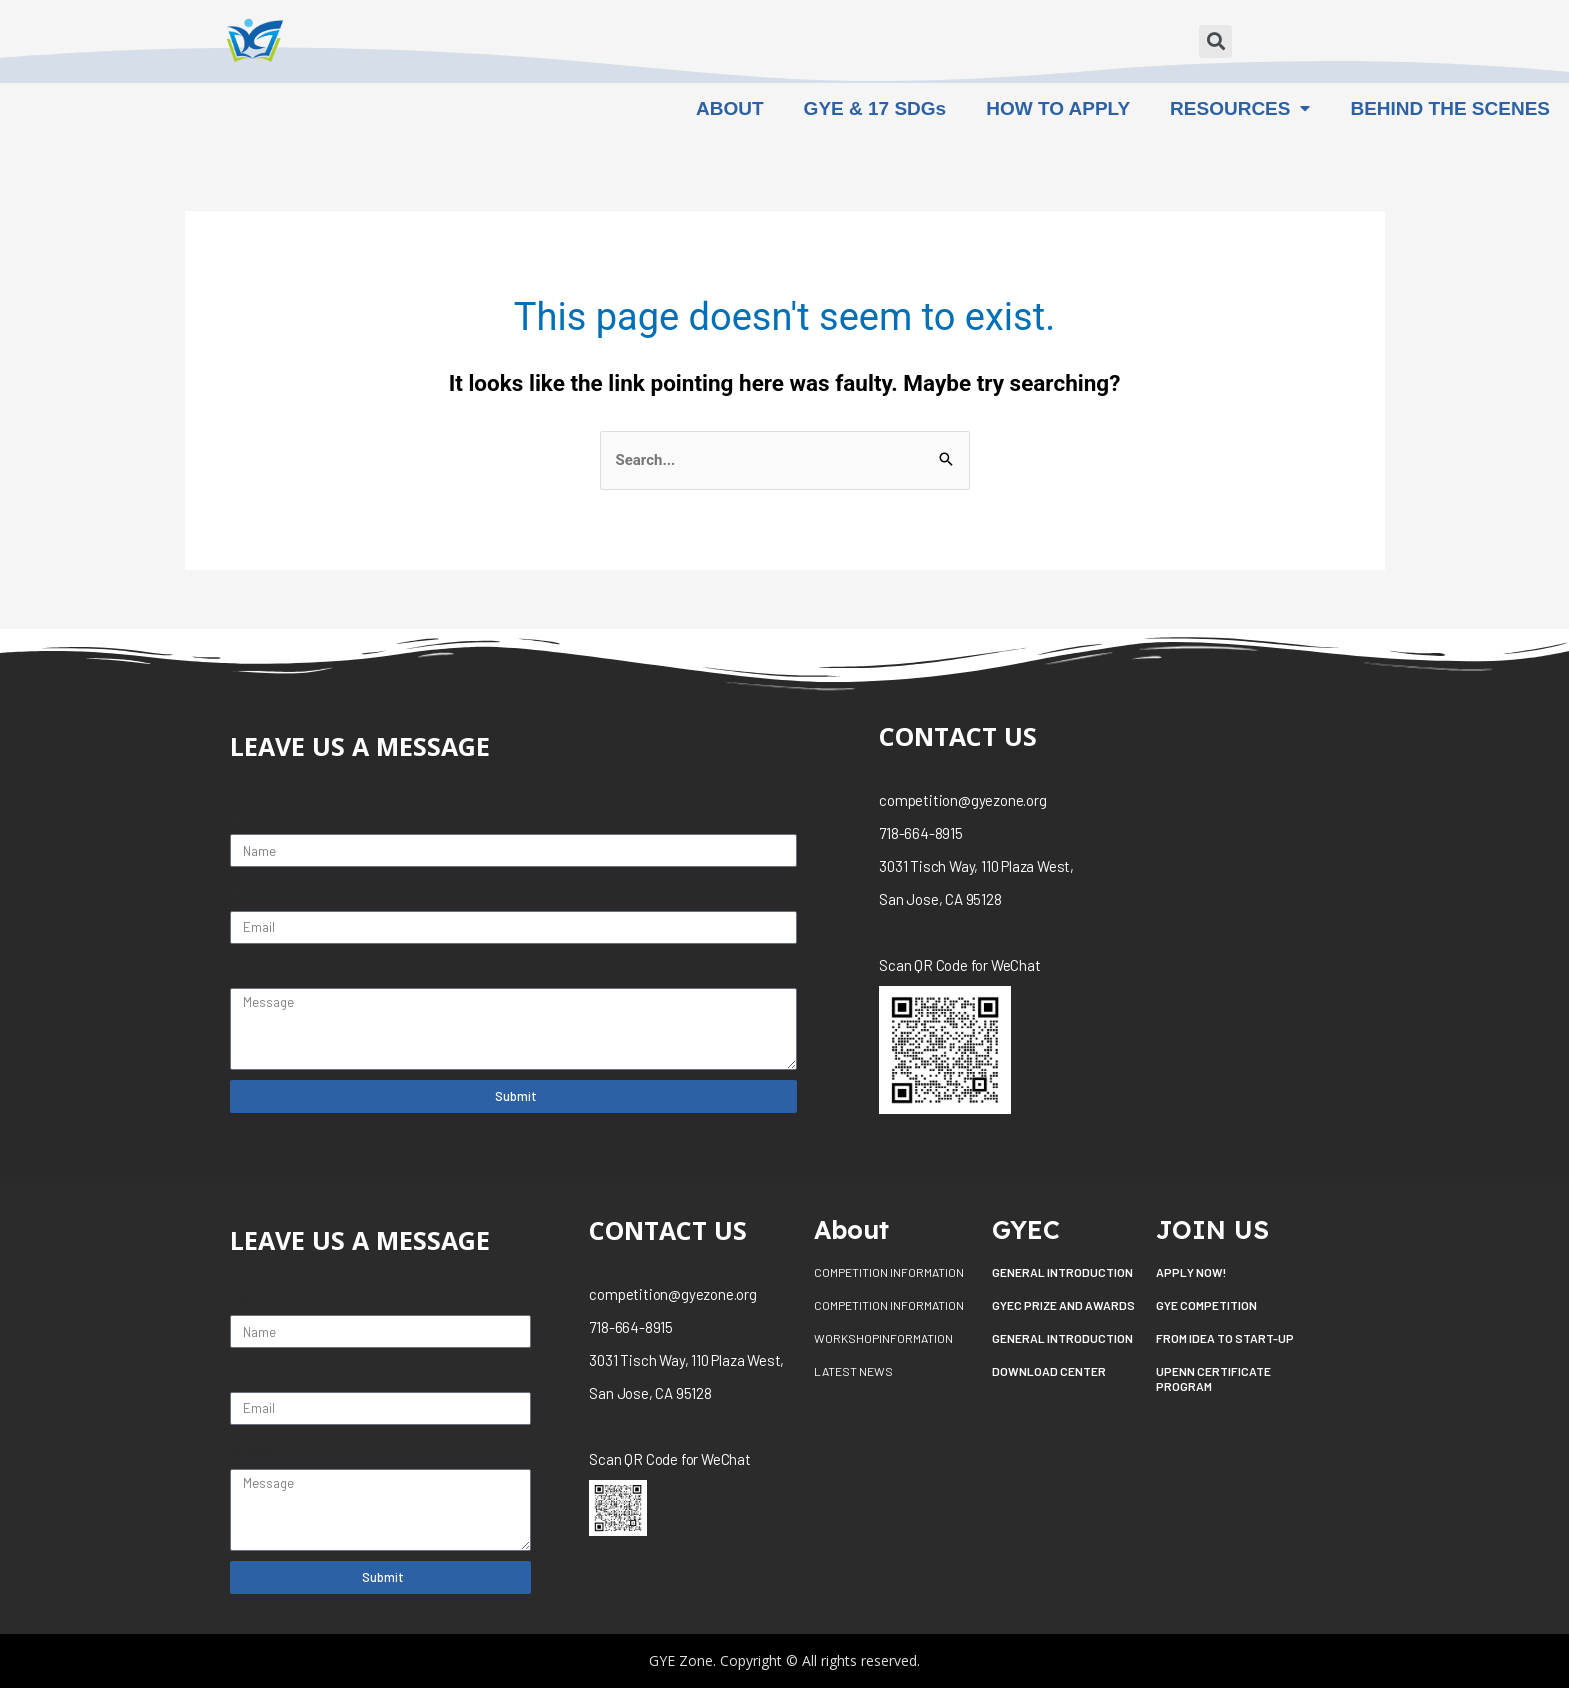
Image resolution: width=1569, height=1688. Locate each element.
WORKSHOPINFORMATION (883, 1338)
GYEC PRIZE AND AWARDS (1063, 1305)
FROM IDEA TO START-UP (1225, 1338)
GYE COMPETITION (1206, 1305)
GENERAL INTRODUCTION (1062, 1272)
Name (249, 817)
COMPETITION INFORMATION (889, 1272)
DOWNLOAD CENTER (1049, 1371)
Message (259, 970)
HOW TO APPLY (1058, 108)
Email (249, 893)
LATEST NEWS (853, 1371)
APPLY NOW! (1191, 1272)
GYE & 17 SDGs (875, 108)
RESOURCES (1240, 108)
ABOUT (730, 108)
